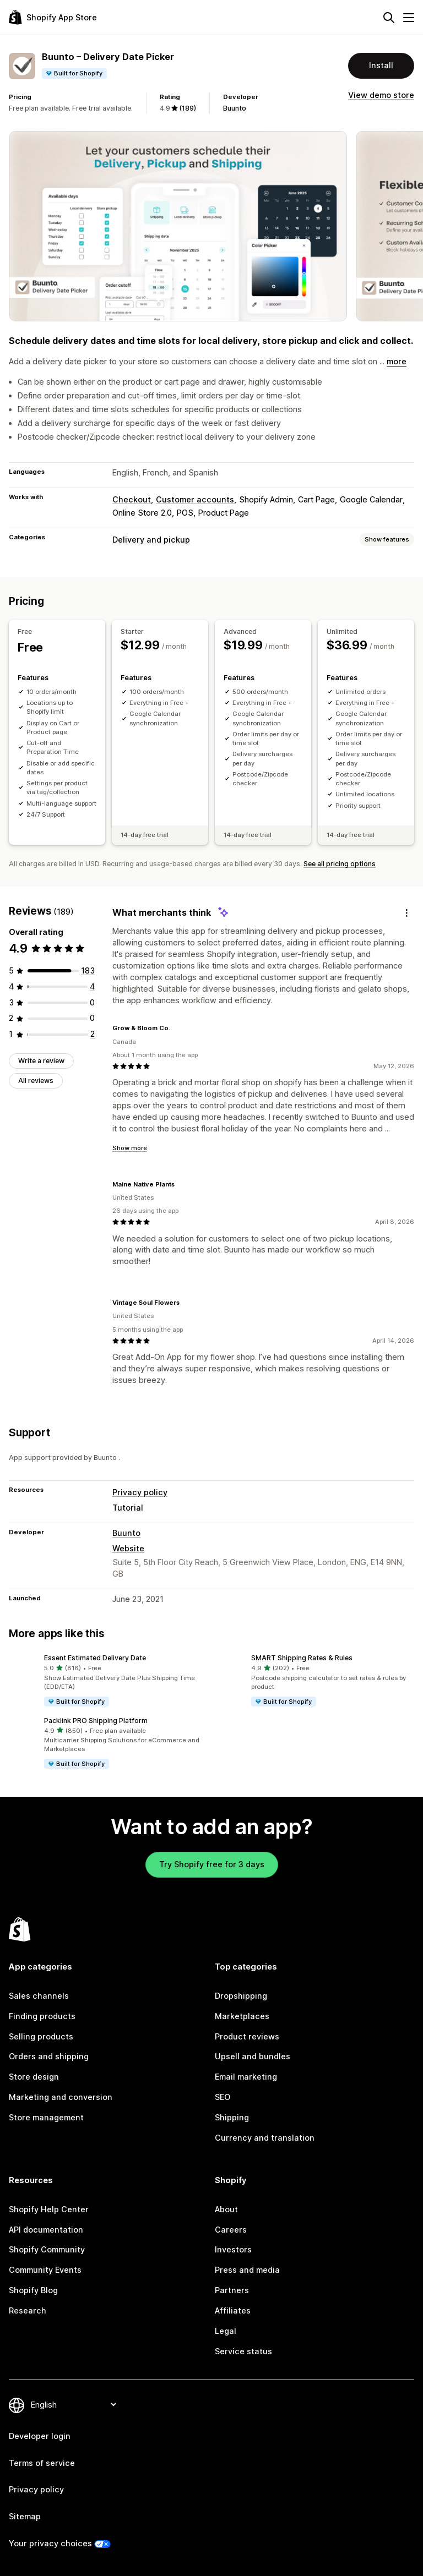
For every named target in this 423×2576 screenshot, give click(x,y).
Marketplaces (242, 2016)
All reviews (35, 1080)
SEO (222, 2097)
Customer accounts (195, 499)
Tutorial (127, 1507)
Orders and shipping (49, 2056)
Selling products (41, 2036)
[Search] (388, 17)
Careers (231, 2229)
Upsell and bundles (252, 2056)
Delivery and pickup (151, 539)
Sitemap (25, 2516)
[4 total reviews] (92, 986)
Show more (129, 1148)
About (226, 2209)
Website (128, 1548)
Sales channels (39, 1995)
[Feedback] (406, 912)
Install (381, 65)
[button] (108, 1681)
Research (27, 2310)
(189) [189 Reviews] (187, 108)
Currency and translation (264, 2137)
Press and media (247, 2269)
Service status (243, 2351)
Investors (233, 2249)
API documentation (46, 2229)
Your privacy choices (50, 2543)
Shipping (232, 2117)
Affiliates (233, 2310)
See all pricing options (339, 864)
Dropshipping (241, 1995)
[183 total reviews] (88, 970)
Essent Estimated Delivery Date (95, 1658)
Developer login (39, 2436)
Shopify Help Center (49, 2209)
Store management (46, 2117)
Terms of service (42, 2463)
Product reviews (247, 2036)
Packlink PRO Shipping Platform (96, 1720)
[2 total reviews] (92, 1033)
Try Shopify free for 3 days (211, 1864)
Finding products (42, 2016)
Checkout (131, 499)
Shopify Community (47, 2249)
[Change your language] (73, 2404)
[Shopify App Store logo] (53, 17)
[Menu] (408, 17)
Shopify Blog (33, 2290)
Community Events (45, 2269)
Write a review (41, 1061)
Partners (232, 2290)
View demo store (381, 95)
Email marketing (246, 2076)
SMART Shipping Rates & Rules (301, 1658)
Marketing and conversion (60, 2097)
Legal (225, 2331)
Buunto (234, 108)
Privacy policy (139, 1492)
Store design (34, 2076)
